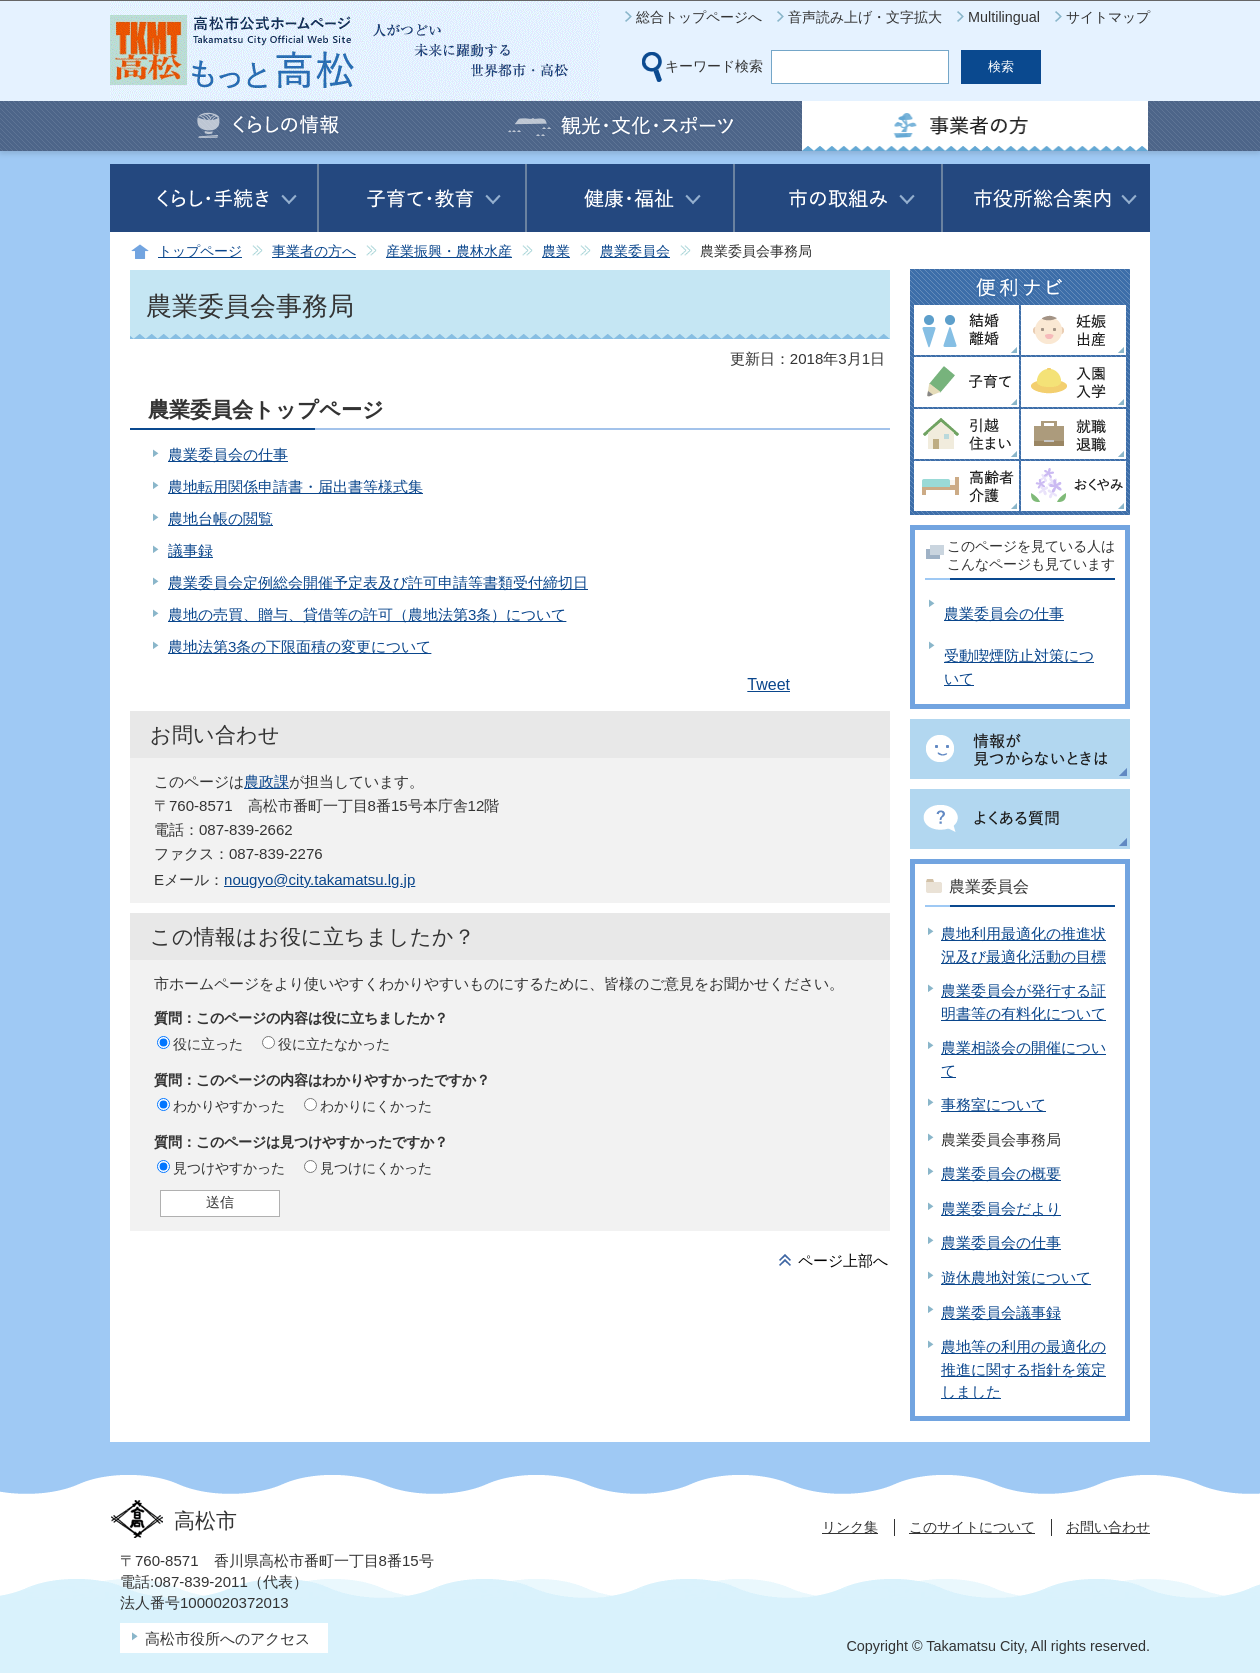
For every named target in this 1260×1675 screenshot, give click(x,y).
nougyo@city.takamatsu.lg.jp (319, 879)
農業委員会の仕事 (228, 454)
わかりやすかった (229, 1106)
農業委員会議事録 (1001, 1312)
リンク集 (850, 1527)
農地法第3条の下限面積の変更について (299, 646)
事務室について (993, 1104)
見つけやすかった (229, 1168)
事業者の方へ (314, 251)
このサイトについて (972, 1527)
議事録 (190, 550)
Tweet (768, 684)
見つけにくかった (376, 1168)
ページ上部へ (843, 1260)
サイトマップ (1108, 17)
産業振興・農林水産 (449, 251)
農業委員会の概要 (1001, 1173)
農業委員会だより (1001, 1208)
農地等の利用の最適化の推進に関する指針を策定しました (1023, 1369)
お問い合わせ (1108, 1527)
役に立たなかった (334, 1044)
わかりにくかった (376, 1106)
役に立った (208, 1044)
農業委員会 (635, 251)
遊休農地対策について (1016, 1277)
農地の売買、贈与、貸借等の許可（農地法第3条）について (367, 614)
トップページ (200, 251)
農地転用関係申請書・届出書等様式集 (295, 486)
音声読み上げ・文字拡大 (865, 17)
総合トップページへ (699, 17)
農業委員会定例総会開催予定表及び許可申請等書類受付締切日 (378, 582)
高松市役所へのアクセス (227, 1638)
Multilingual (1004, 17)
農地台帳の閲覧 (220, 518)
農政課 (266, 781)
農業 (556, 251)
